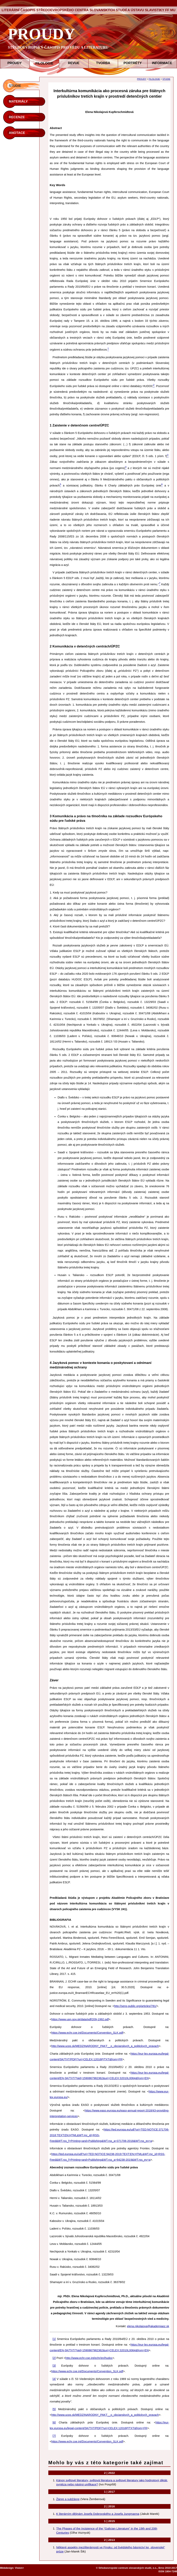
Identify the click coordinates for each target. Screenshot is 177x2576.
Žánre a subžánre (68, 2499)
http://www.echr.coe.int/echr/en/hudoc (89, 2358)
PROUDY (41, 34)
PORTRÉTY (133, 63)
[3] (54, 2365)
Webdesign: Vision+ (12, 2567)
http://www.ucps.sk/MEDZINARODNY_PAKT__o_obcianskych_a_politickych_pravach (105, 2046)
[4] (54, 2379)
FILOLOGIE (154, 79)
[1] (54, 2339)
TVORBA (103, 63)
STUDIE (15, 86)
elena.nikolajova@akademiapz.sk (148, 2326)
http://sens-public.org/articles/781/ (135, 2006)
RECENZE (17, 117)
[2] (54, 2358)
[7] (54, 2435)
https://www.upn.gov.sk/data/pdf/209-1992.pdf (80, 2019)
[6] (54, 2422)
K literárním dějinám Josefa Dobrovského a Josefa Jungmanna (97, 2513)
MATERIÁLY (18, 101)
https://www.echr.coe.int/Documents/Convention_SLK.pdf (87, 2032)
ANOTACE (17, 133)
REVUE (74, 63)
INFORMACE (162, 63)
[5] (54, 2409)
